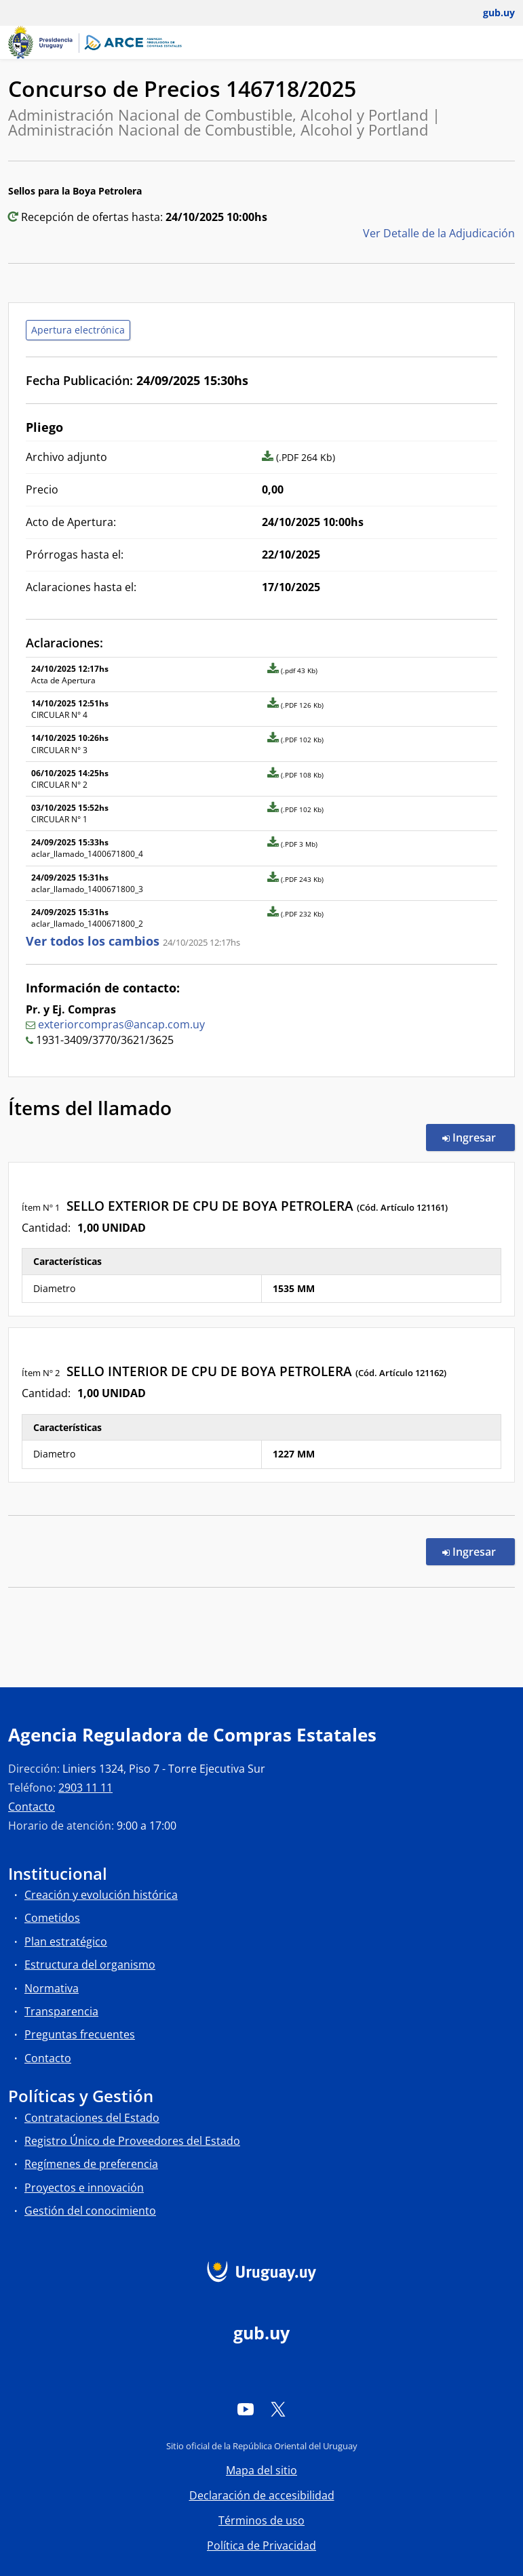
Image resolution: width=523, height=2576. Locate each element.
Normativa (51, 1988)
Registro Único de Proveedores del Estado (132, 2140)
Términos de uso (261, 2520)
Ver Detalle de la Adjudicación (439, 233)
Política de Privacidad (261, 2545)
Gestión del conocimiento (90, 2210)
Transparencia (61, 2011)
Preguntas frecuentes (79, 2034)
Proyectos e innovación (84, 2187)
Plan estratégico (65, 1941)
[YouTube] (245, 2408)
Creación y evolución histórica (101, 1894)
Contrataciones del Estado (91, 2117)
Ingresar (478, 1137)
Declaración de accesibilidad (261, 2495)
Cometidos (52, 1917)
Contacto (31, 1806)
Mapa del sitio (261, 2470)
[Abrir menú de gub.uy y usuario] (489, 12)
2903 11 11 (85, 1787)
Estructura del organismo (89, 1964)
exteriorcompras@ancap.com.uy (121, 1024)
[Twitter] (278, 2408)
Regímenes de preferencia (91, 2163)
